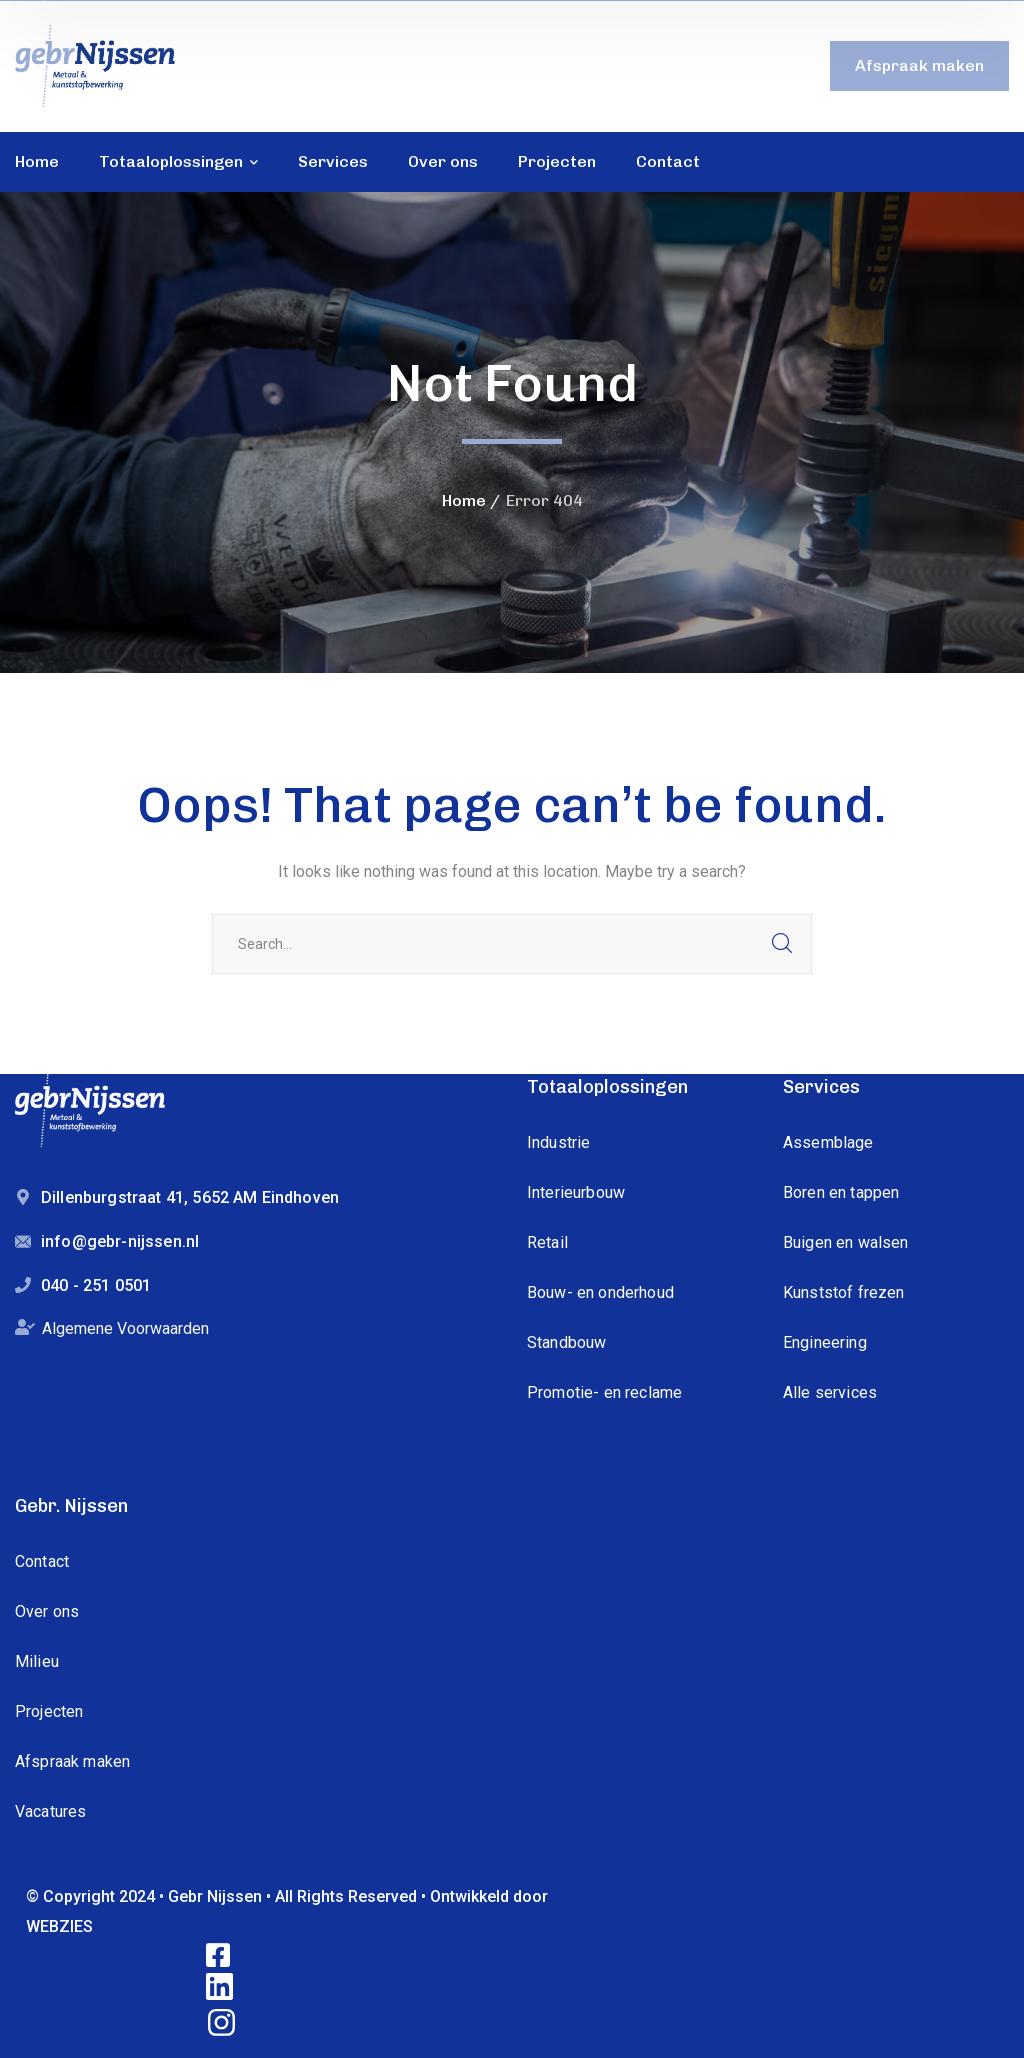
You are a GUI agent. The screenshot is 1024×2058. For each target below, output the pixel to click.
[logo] (95, 64)
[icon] (219, 1956)
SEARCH (782, 944)
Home (464, 500)
